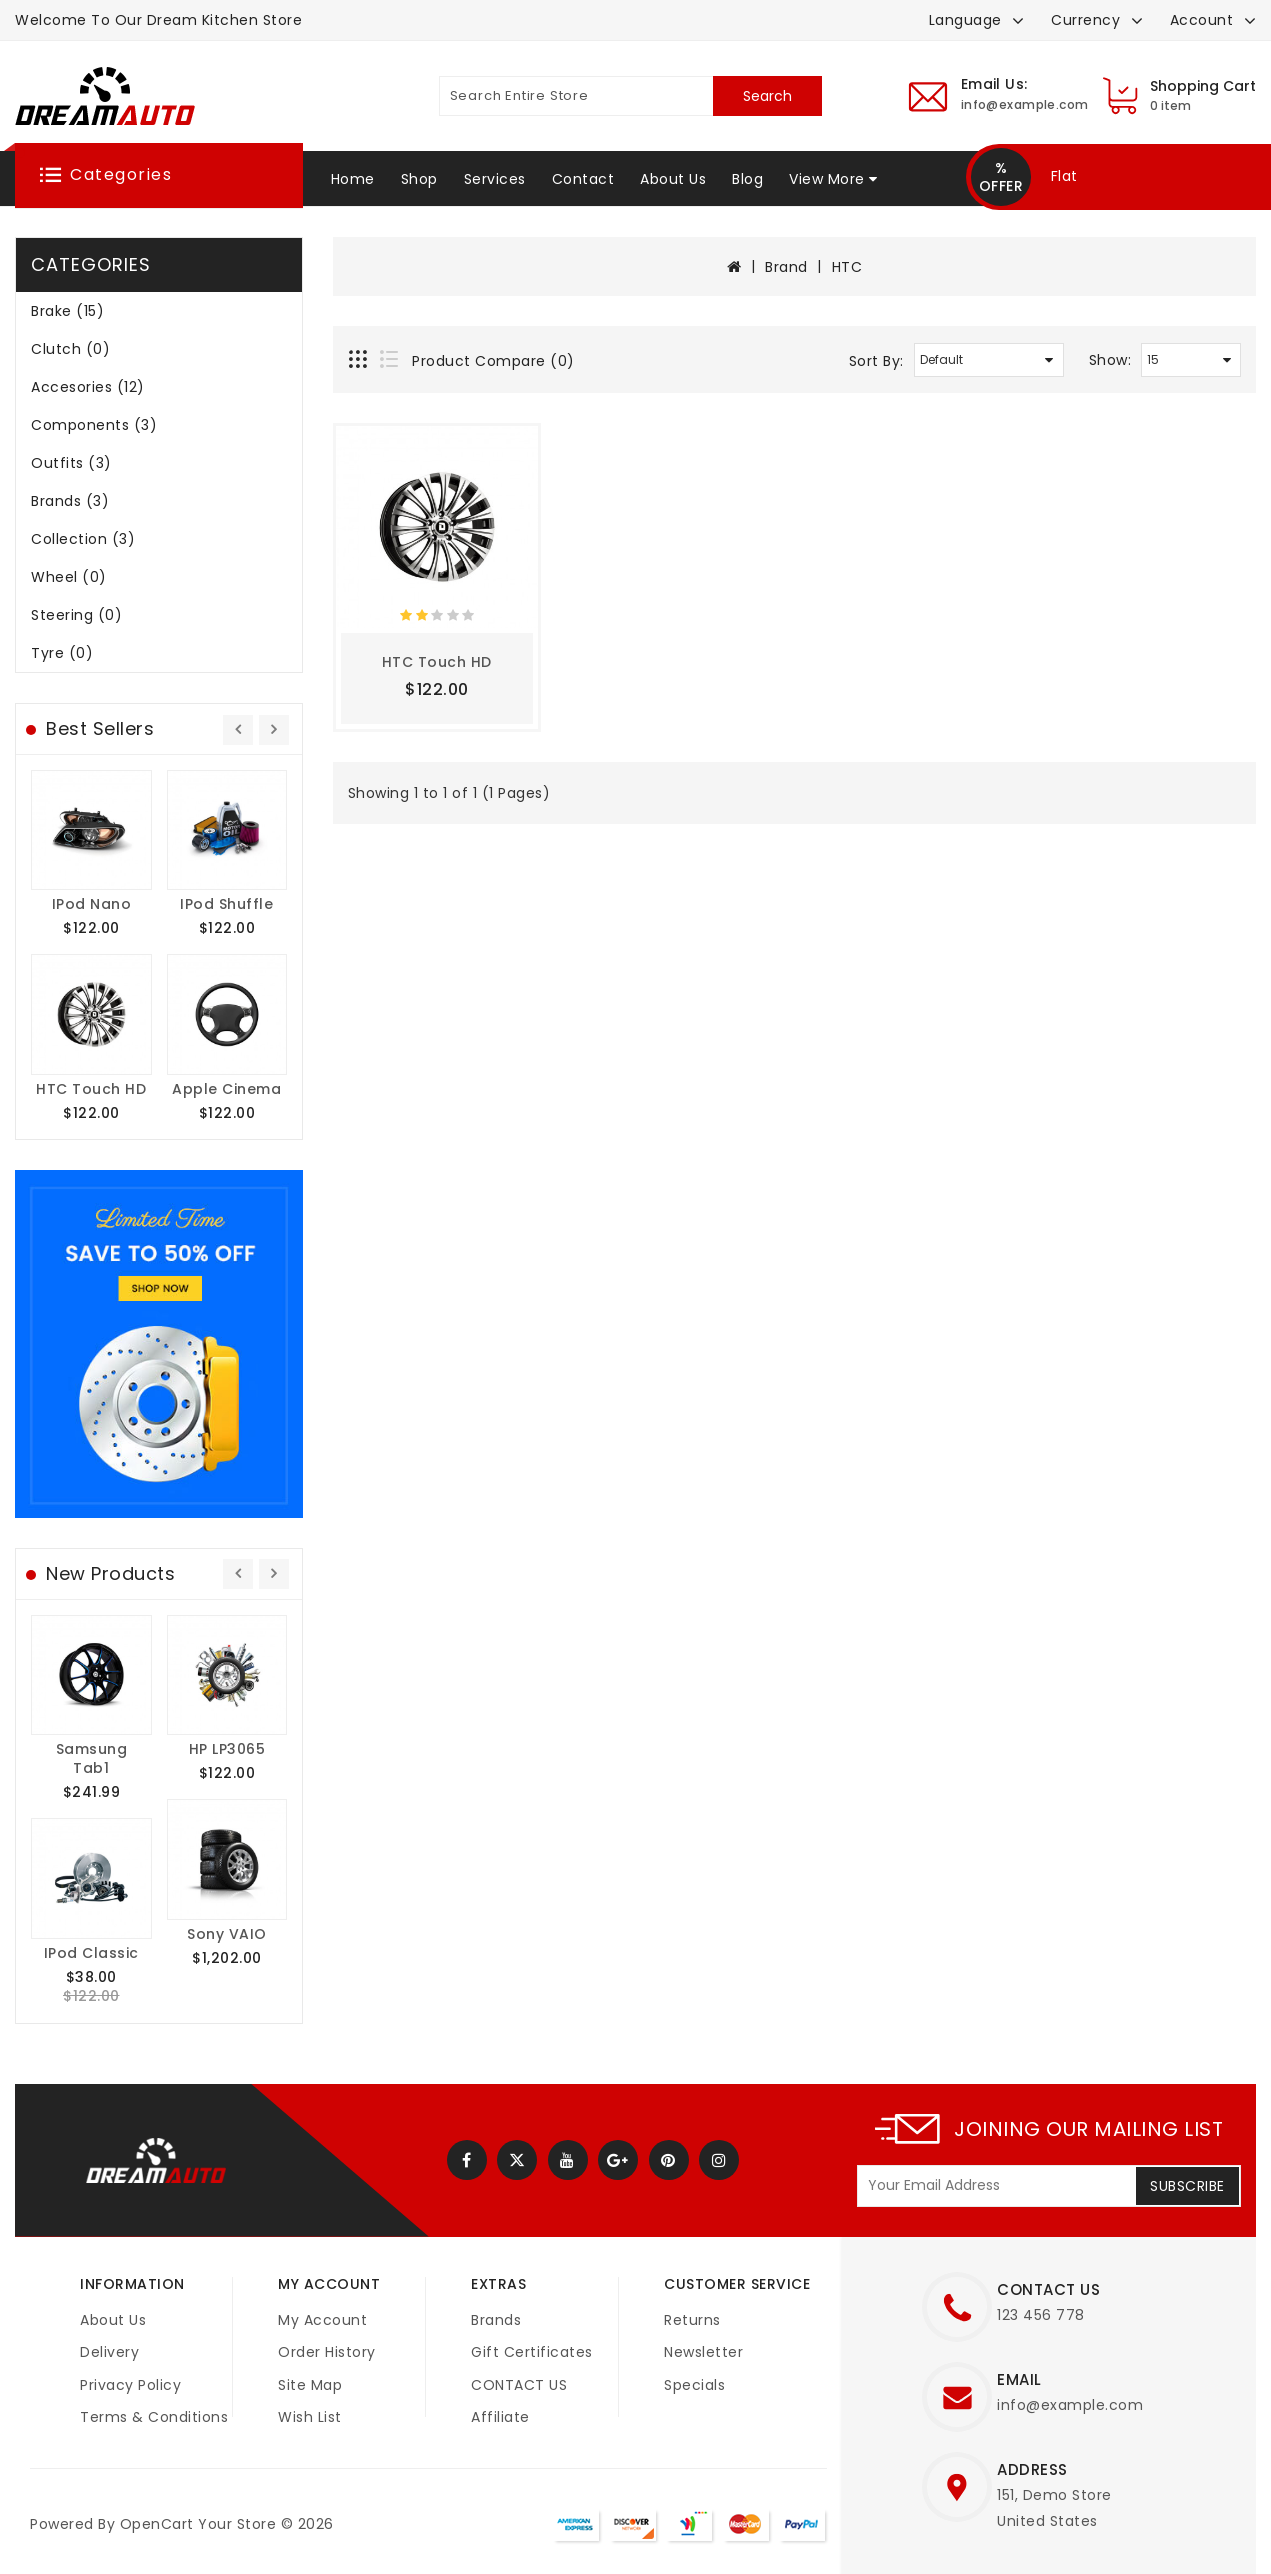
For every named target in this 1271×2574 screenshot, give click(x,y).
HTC (847, 267)
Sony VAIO (227, 1934)
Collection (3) (83, 539)
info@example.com (1070, 2405)
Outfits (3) (71, 463)
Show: (1110, 360)
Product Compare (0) (493, 361)
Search (767, 96)
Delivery (109, 2352)
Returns (692, 2320)
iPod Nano (92, 904)
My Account (322, 2320)
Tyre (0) (62, 653)
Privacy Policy (130, 2385)
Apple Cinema (226, 1089)
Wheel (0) (69, 577)
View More (827, 179)
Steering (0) (76, 615)
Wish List (310, 2417)
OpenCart (157, 2524)
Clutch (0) (70, 349)
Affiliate (500, 2417)
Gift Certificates (532, 2352)
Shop (419, 179)
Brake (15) (67, 311)
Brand (786, 267)
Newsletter (703, 2352)
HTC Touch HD (91, 1089)
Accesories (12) (88, 387)
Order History (327, 2352)
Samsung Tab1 (92, 1758)
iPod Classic (91, 1953)
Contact (583, 179)
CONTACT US (519, 2385)
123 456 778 (1041, 2315)
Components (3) (94, 425)
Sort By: (876, 361)
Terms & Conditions (154, 2417)
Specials (694, 2385)
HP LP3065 (227, 1749)
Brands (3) (70, 501)
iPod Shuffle (226, 904)
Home (353, 179)
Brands (496, 2320)
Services (495, 179)
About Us (673, 179)
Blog (747, 179)
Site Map (310, 2385)
